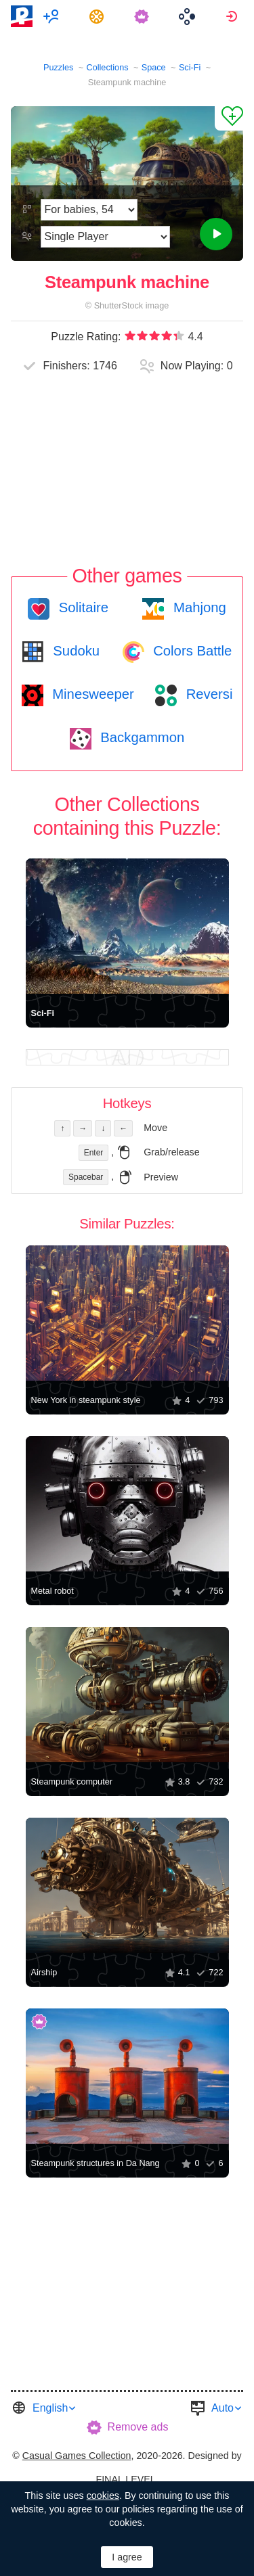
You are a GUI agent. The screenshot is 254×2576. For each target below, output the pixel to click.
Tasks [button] (98, 16)
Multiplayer (53, 16)
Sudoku (74, 650)
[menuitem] (53, 16)
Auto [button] (222, 2408)
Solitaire (81, 607)
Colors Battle (191, 650)
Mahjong (197, 607)
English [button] (50, 2408)
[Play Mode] (105, 237)
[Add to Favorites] (229, 118)
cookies (103, 2495)
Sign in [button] (233, 16)
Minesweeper (91, 694)
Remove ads (138, 2427)
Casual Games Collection (76, 2455)
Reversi (207, 694)
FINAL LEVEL (125, 2479)
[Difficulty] (89, 210)
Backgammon (141, 737)
